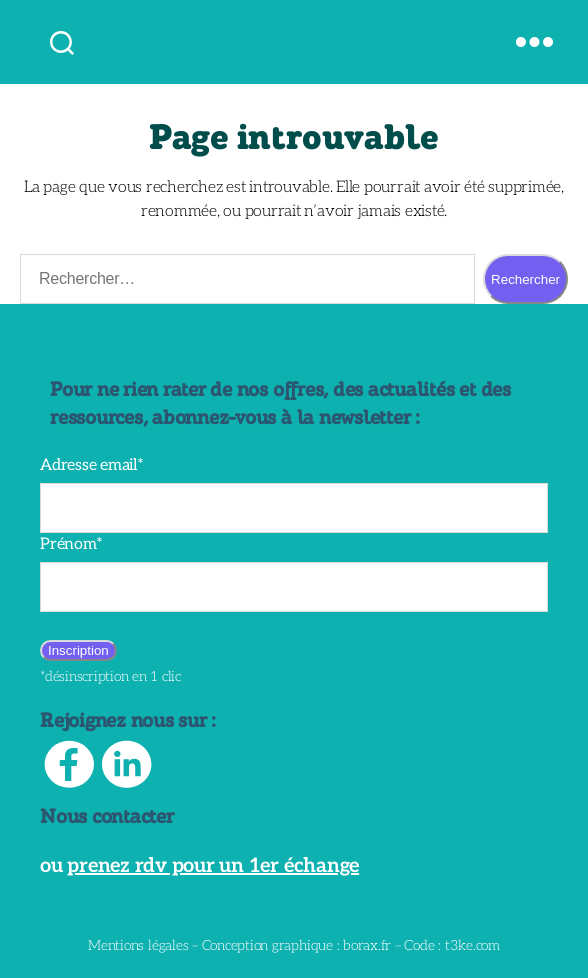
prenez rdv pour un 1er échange (197, 866)
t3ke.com (459, 945)
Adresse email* (88, 465)
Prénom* (68, 544)
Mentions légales (150, 945)
